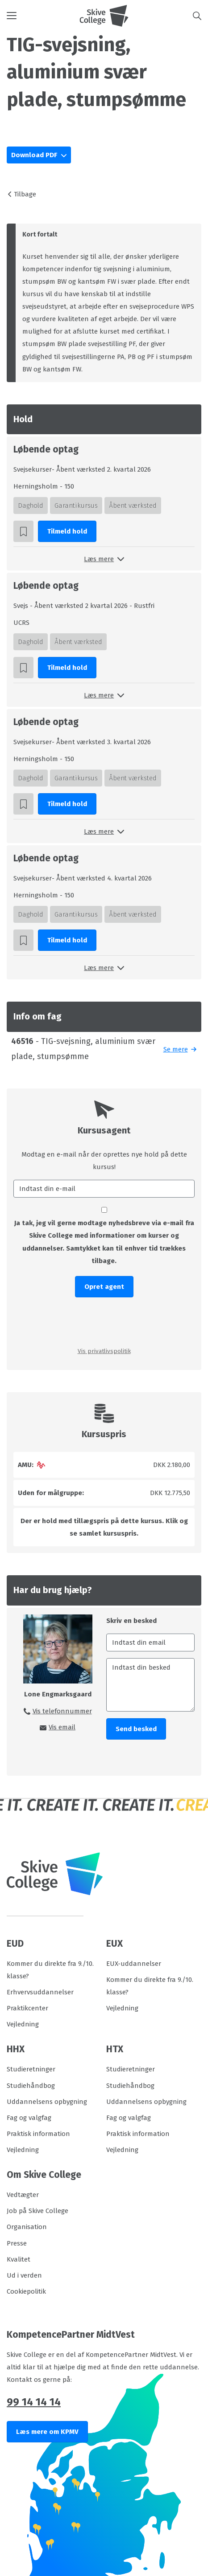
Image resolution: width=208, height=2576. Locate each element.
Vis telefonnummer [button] (62, 1711)
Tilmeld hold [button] (67, 531)
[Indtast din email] (150, 1642)
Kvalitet (18, 2259)
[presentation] (104, 1321)
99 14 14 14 (34, 2402)
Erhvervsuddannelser (40, 1992)
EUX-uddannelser (133, 1964)
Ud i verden (24, 2275)
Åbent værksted (133, 505)
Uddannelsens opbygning (47, 2102)
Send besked (136, 1729)
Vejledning (23, 2024)
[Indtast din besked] (150, 1685)
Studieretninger (31, 2069)
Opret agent (104, 1287)
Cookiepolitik (26, 2291)
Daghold (30, 505)
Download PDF (35, 155)
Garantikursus (76, 505)
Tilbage (25, 194)
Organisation (27, 2227)
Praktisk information (38, 2134)
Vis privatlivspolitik (104, 1351)
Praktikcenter (27, 2008)
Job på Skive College (37, 2211)
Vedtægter (23, 2195)
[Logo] (104, 15)
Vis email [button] (62, 1727)
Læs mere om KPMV (47, 2432)
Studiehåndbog (31, 2086)
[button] (43, 15)
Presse (17, 2243)
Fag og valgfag (29, 2118)
